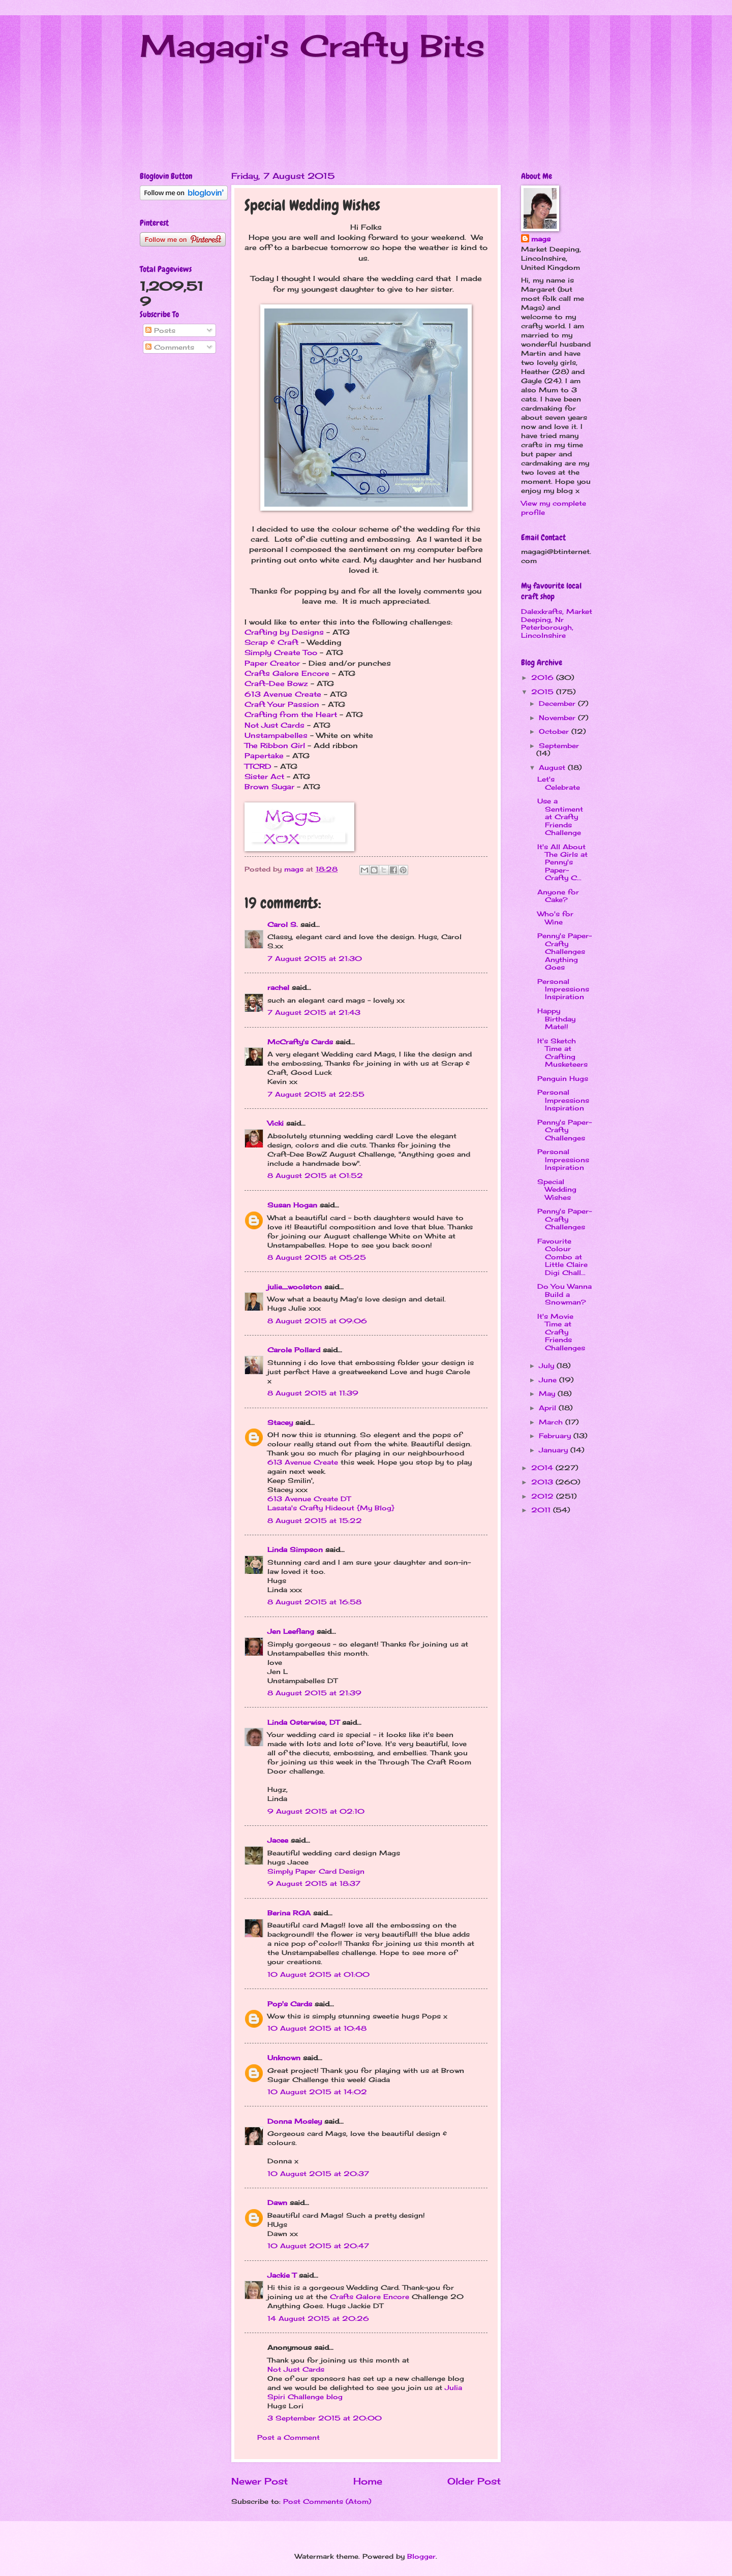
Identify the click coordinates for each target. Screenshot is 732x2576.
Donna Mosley (294, 2121)
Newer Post (259, 2481)
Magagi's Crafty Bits (312, 45)
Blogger (421, 2556)
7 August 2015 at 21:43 (313, 1012)
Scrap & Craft (271, 642)
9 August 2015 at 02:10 (315, 1811)
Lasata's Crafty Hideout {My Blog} (330, 1508)
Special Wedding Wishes (556, 1189)
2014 (543, 1468)
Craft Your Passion (282, 704)
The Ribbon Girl (275, 745)
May (548, 1393)
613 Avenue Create (283, 694)
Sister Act (264, 776)
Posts (160, 330)
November (558, 717)
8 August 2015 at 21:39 (314, 1693)
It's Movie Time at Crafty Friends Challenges (561, 1332)
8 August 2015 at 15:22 (314, 1520)
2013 (543, 1482)
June (549, 1380)
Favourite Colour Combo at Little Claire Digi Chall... (562, 1257)
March (552, 1422)
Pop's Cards (289, 2004)
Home (367, 2481)
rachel (278, 987)
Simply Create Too (281, 652)
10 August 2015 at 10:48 (317, 2028)
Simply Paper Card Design (315, 1871)
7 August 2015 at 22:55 (315, 1094)
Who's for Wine (555, 917)
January (554, 1450)
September (559, 745)
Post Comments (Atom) (327, 2501)
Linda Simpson (295, 1549)
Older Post (474, 2481)
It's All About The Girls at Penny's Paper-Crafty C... (562, 862)
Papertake (264, 756)
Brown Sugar (269, 787)
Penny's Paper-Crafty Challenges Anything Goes (564, 951)
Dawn (277, 2202)
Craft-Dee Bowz (276, 683)
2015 (543, 692)
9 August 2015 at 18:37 (313, 1883)
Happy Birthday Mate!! (556, 1019)
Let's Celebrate (558, 783)
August (553, 767)
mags (541, 239)
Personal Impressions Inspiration (563, 989)
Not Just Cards (274, 725)
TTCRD (258, 766)
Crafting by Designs (284, 632)
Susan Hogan (292, 1205)
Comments (169, 347)
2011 (542, 1510)
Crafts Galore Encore (287, 673)
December (558, 703)
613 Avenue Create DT (309, 1499)
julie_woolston (294, 1287)
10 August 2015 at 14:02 (317, 2092)
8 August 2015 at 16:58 (314, 1602)
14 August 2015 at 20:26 (318, 2318)
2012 (543, 1496)
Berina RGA (289, 1913)
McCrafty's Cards (300, 1042)
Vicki (275, 1123)
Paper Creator (272, 663)
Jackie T (281, 2275)
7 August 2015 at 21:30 (314, 958)
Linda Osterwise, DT (303, 1722)
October (555, 731)
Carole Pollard (293, 1350)
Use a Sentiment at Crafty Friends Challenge (560, 816)
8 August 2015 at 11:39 (312, 1393)
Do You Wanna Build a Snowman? (564, 1294)
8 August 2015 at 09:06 (317, 1321)
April (549, 1408)
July (548, 1365)
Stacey (280, 1422)
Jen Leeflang (290, 1631)
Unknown (283, 2058)
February (556, 1436)
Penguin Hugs (562, 1078)
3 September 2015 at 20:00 (324, 2418)
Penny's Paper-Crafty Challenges (564, 1130)
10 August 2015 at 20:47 (318, 2246)
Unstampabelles (276, 735)
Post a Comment (288, 2437)
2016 (543, 677)
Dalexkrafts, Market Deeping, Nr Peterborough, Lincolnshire (556, 623)
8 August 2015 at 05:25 (316, 1257)
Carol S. (282, 924)
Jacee (277, 1840)
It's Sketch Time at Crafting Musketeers (562, 1052)
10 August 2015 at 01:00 (318, 1974)
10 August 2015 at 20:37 (318, 2173)
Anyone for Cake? (558, 896)
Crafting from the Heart (291, 714)
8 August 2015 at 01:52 (315, 1175)
